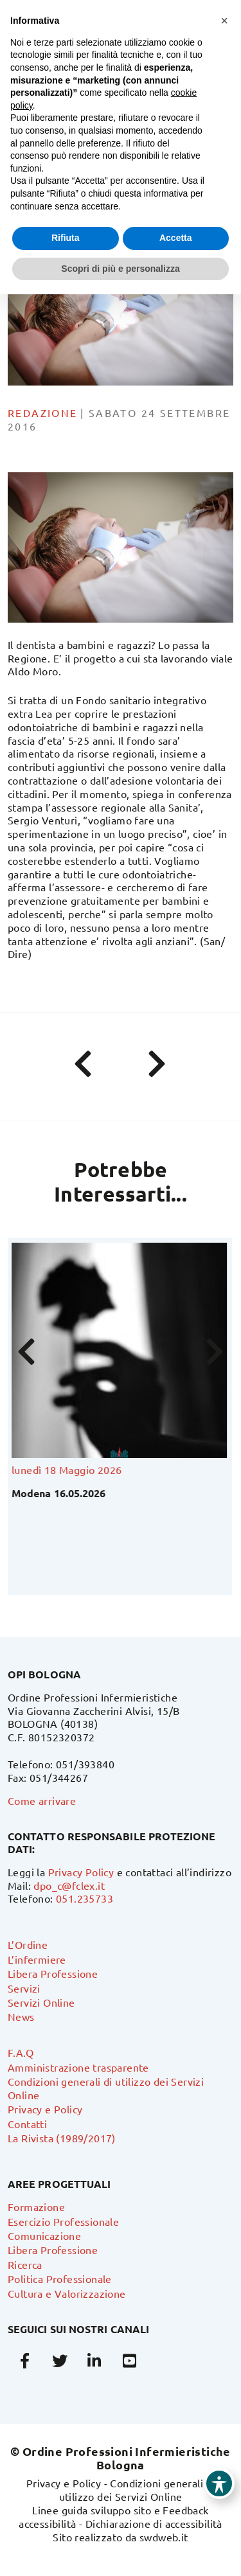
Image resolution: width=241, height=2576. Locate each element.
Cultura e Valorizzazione (67, 2293)
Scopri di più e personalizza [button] (120, 268)
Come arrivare (42, 1800)
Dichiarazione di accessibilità (153, 2523)
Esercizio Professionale (63, 2221)
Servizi (24, 1988)
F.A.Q (20, 2052)
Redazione (43, 412)
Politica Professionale (60, 2278)
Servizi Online (41, 2002)
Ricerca (25, 2264)
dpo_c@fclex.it (69, 1885)
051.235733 (84, 1898)
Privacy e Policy (45, 2108)
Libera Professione (53, 1973)
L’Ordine (28, 1944)
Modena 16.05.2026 (60, 1493)
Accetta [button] (175, 238)
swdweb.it (163, 2536)
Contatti (27, 2123)
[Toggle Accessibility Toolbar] (219, 2483)
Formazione (36, 2206)
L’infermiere (37, 1959)
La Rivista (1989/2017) (62, 2137)
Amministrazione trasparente (78, 2067)
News (21, 2016)
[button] (224, 20)
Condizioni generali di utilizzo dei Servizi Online (137, 2489)
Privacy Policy (81, 1871)
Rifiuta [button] (65, 238)
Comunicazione (44, 2235)
